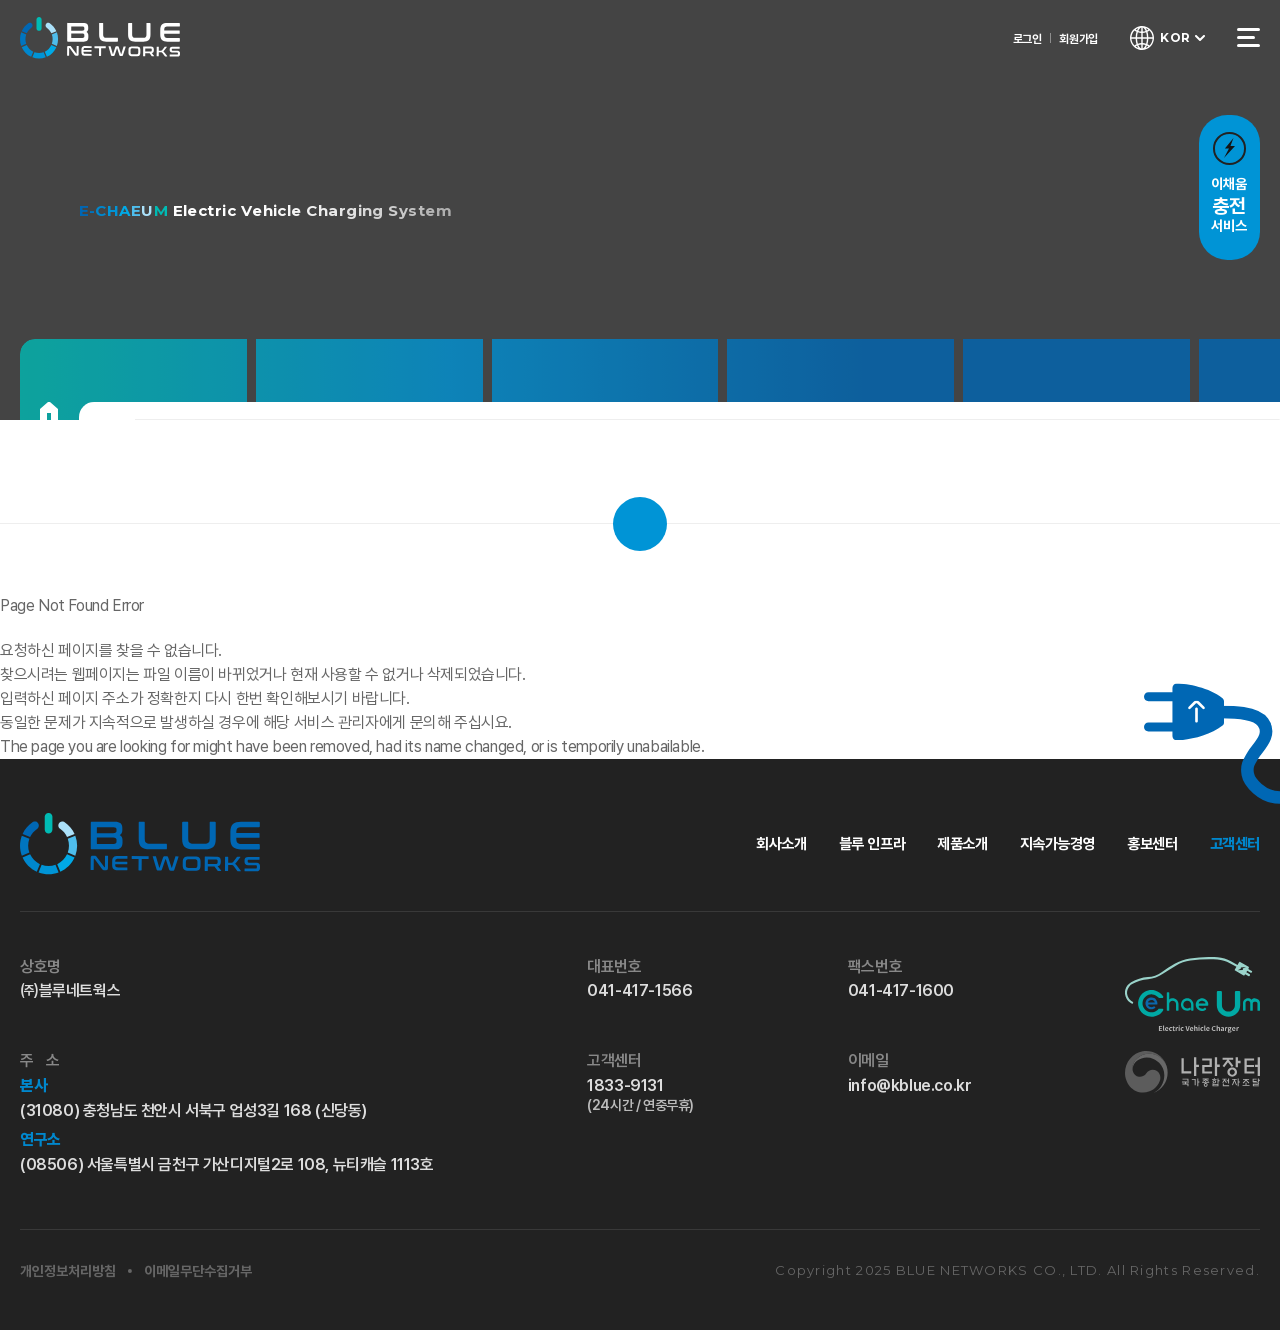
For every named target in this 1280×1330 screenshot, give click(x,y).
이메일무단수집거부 (198, 1271)
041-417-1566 (639, 990)
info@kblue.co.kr (910, 1085)
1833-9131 (686, 1095)
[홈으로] (49, 411)
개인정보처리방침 (68, 1271)
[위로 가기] (1183, 712)
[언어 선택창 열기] (1165, 40)
